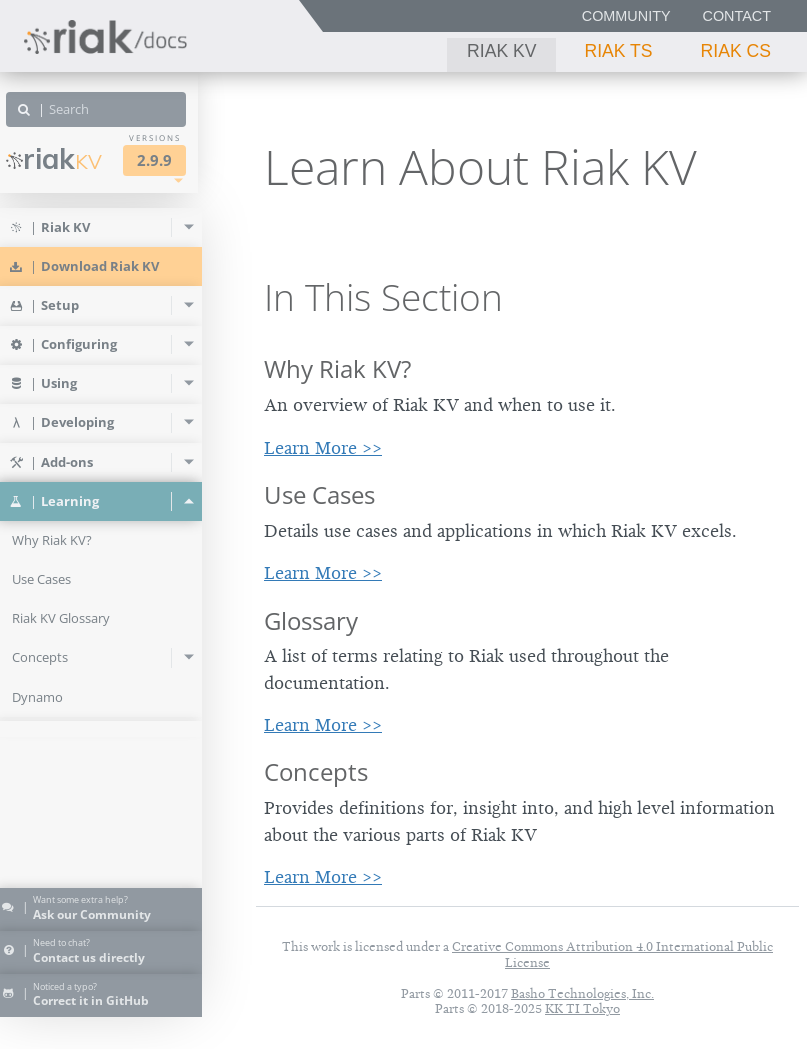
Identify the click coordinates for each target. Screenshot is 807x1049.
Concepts (316, 771)
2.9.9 (176, 160)
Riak (76, 159)
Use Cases (319, 494)
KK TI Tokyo (582, 1008)
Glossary (311, 620)
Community (626, 16)
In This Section (383, 297)
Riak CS (736, 51)
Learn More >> (323, 448)
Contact (737, 16)
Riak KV (501, 51)
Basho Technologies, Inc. (582, 993)
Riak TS (618, 51)
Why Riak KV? (337, 368)
